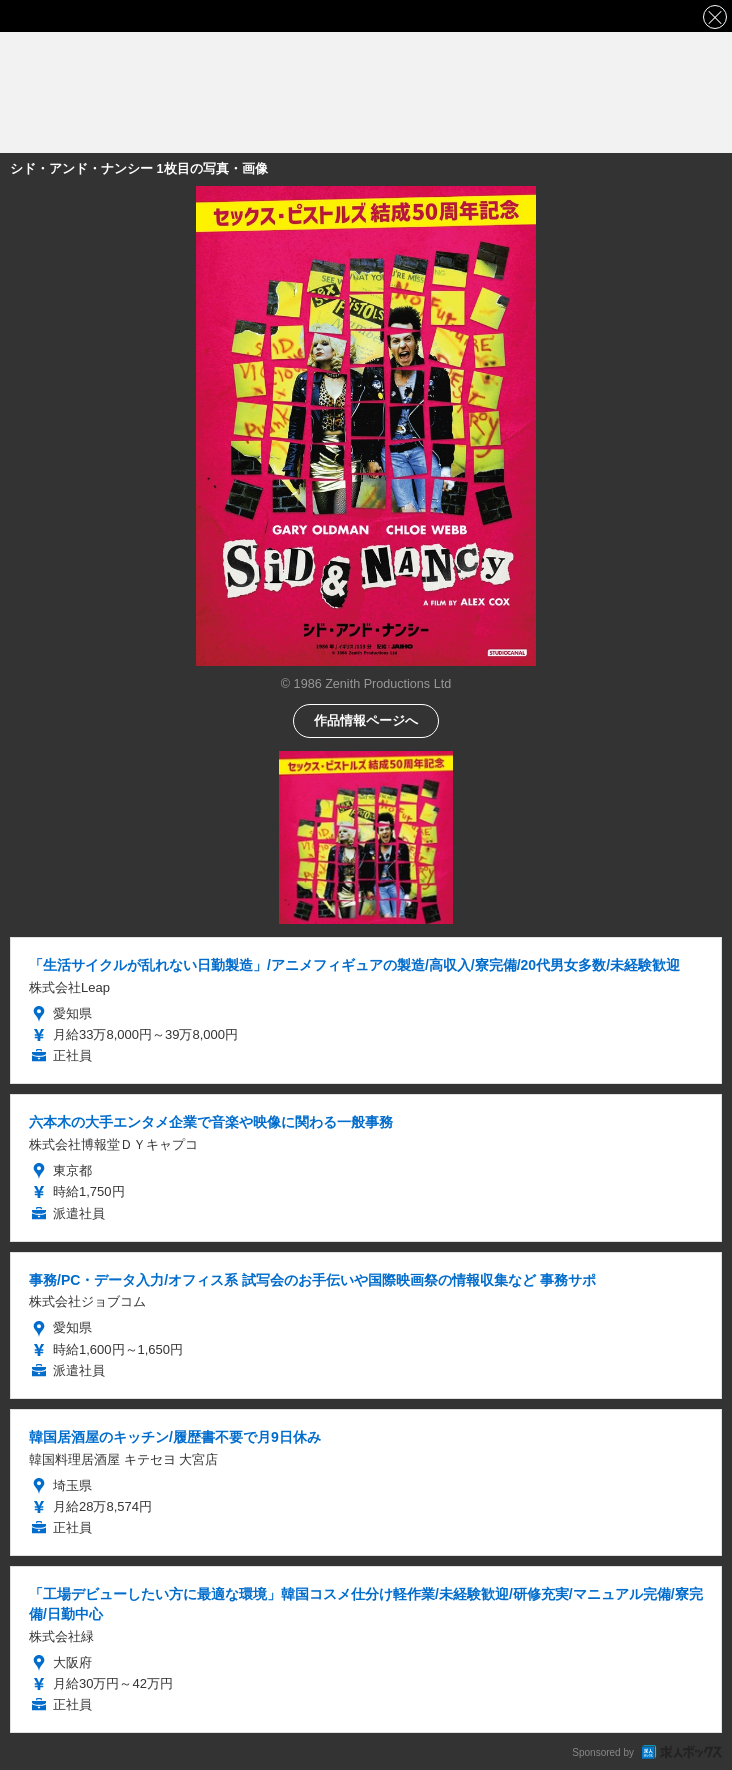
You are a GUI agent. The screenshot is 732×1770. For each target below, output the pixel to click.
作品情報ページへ (366, 719)
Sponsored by (603, 1752)
